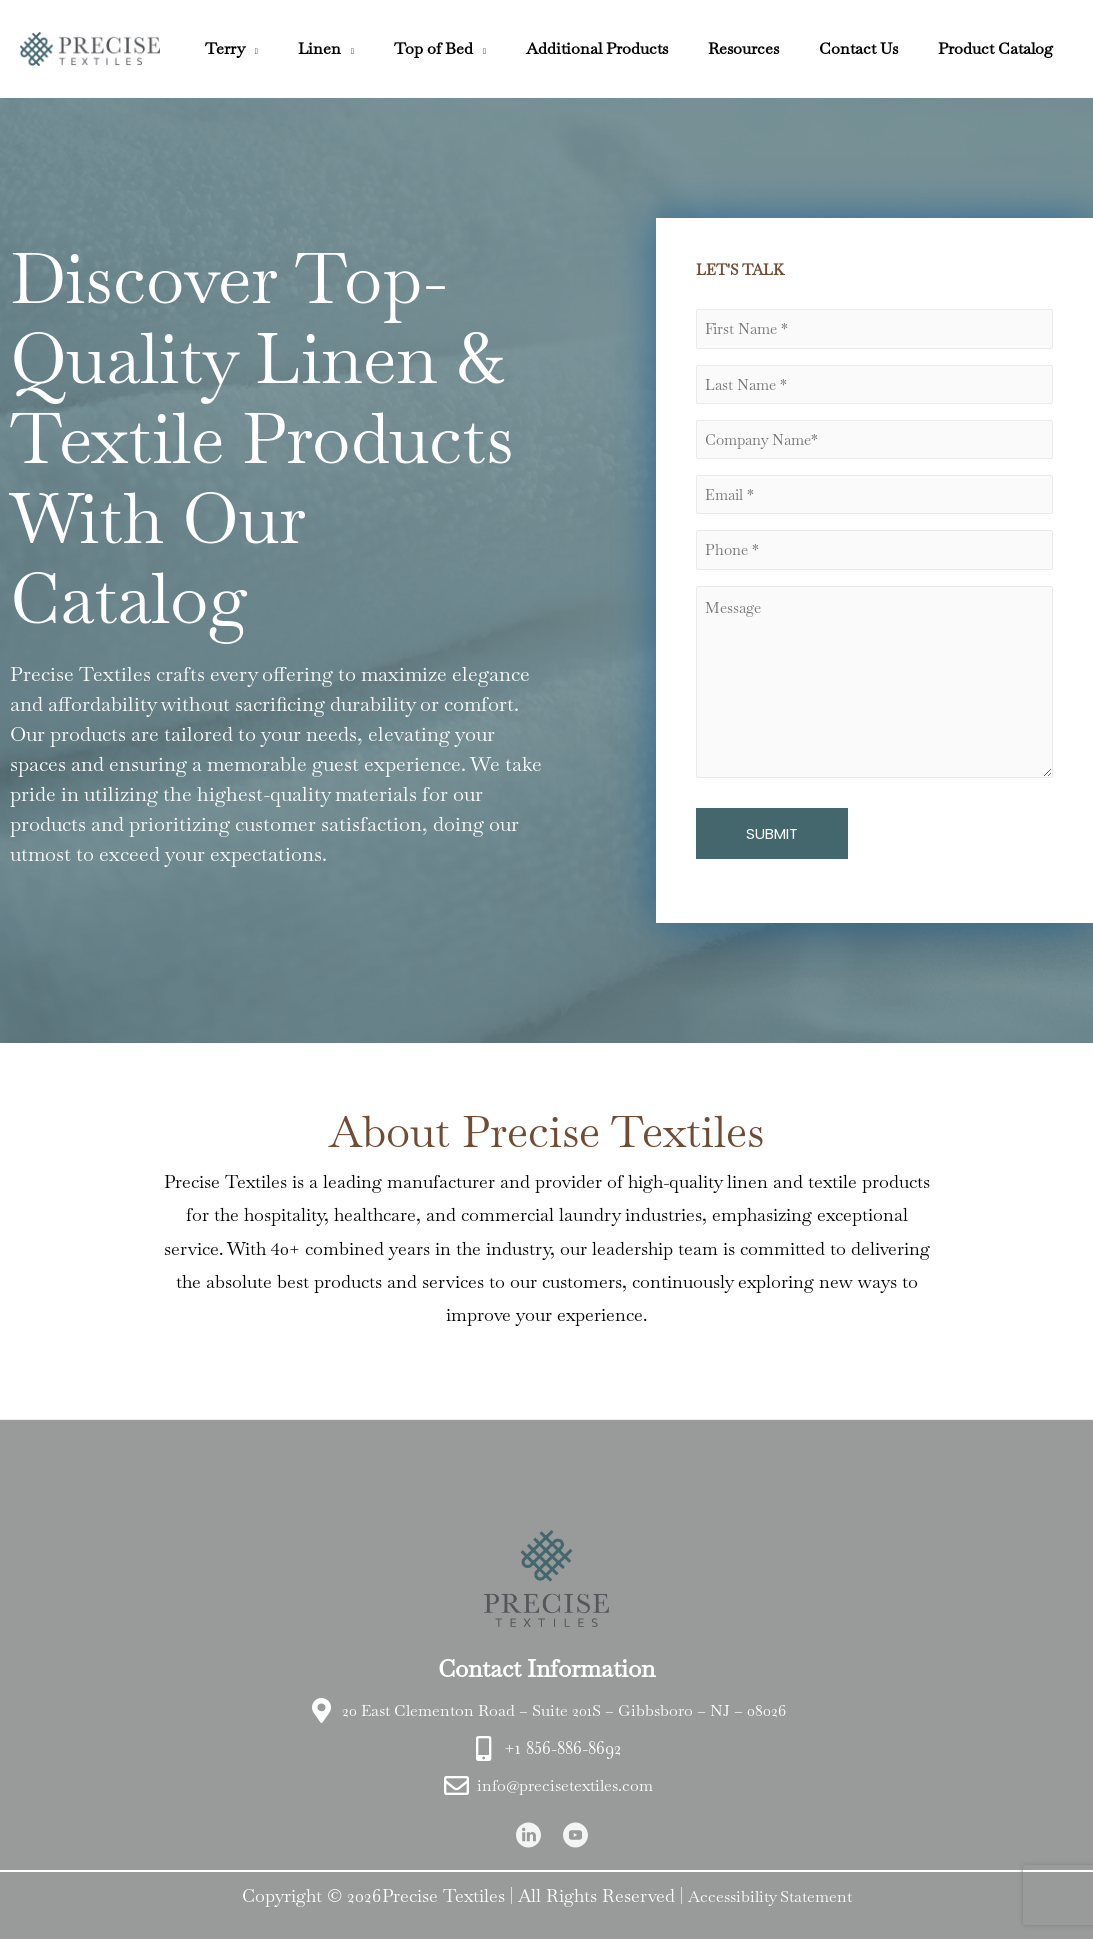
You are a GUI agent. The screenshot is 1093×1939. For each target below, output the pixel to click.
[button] (303, 48)
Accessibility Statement (770, 1892)
